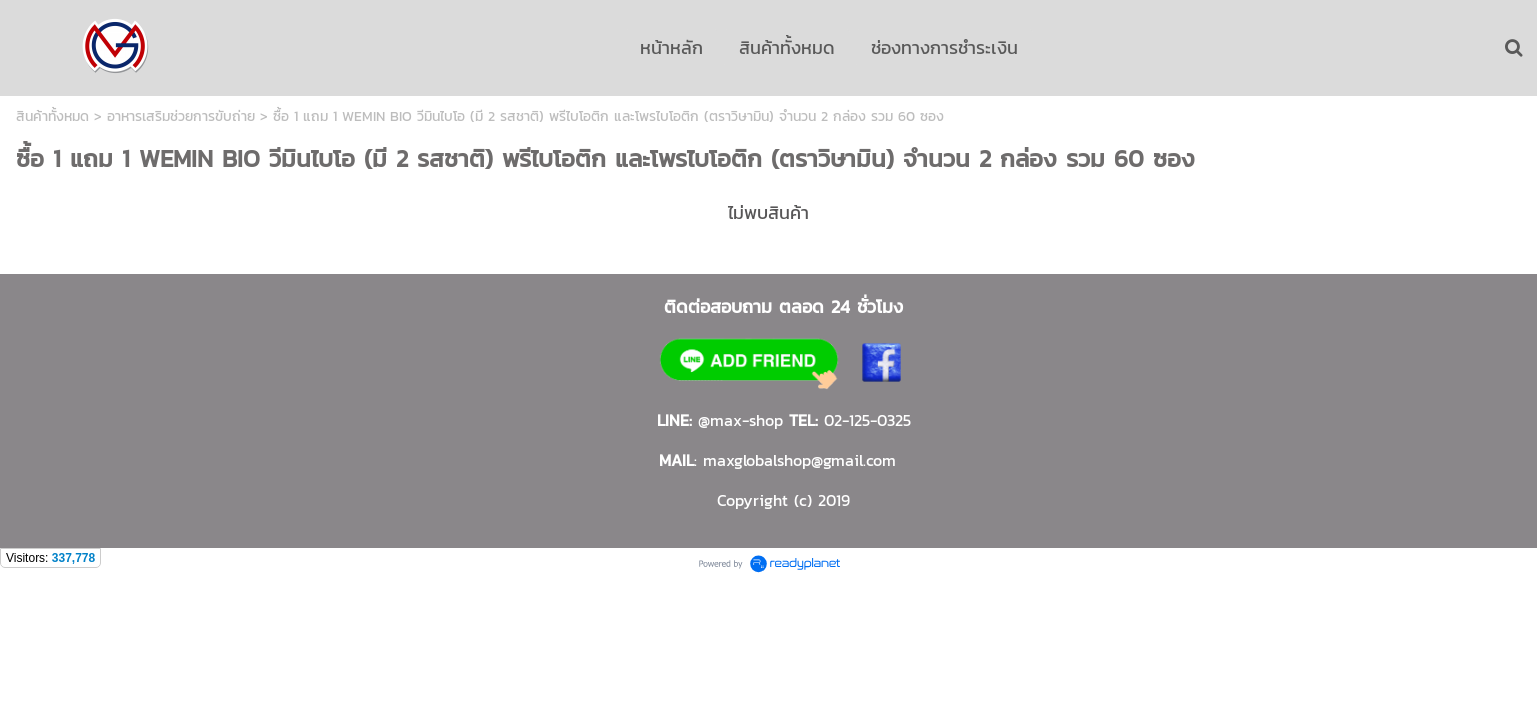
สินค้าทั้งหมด (52, 116)
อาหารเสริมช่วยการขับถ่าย (181, 116)
